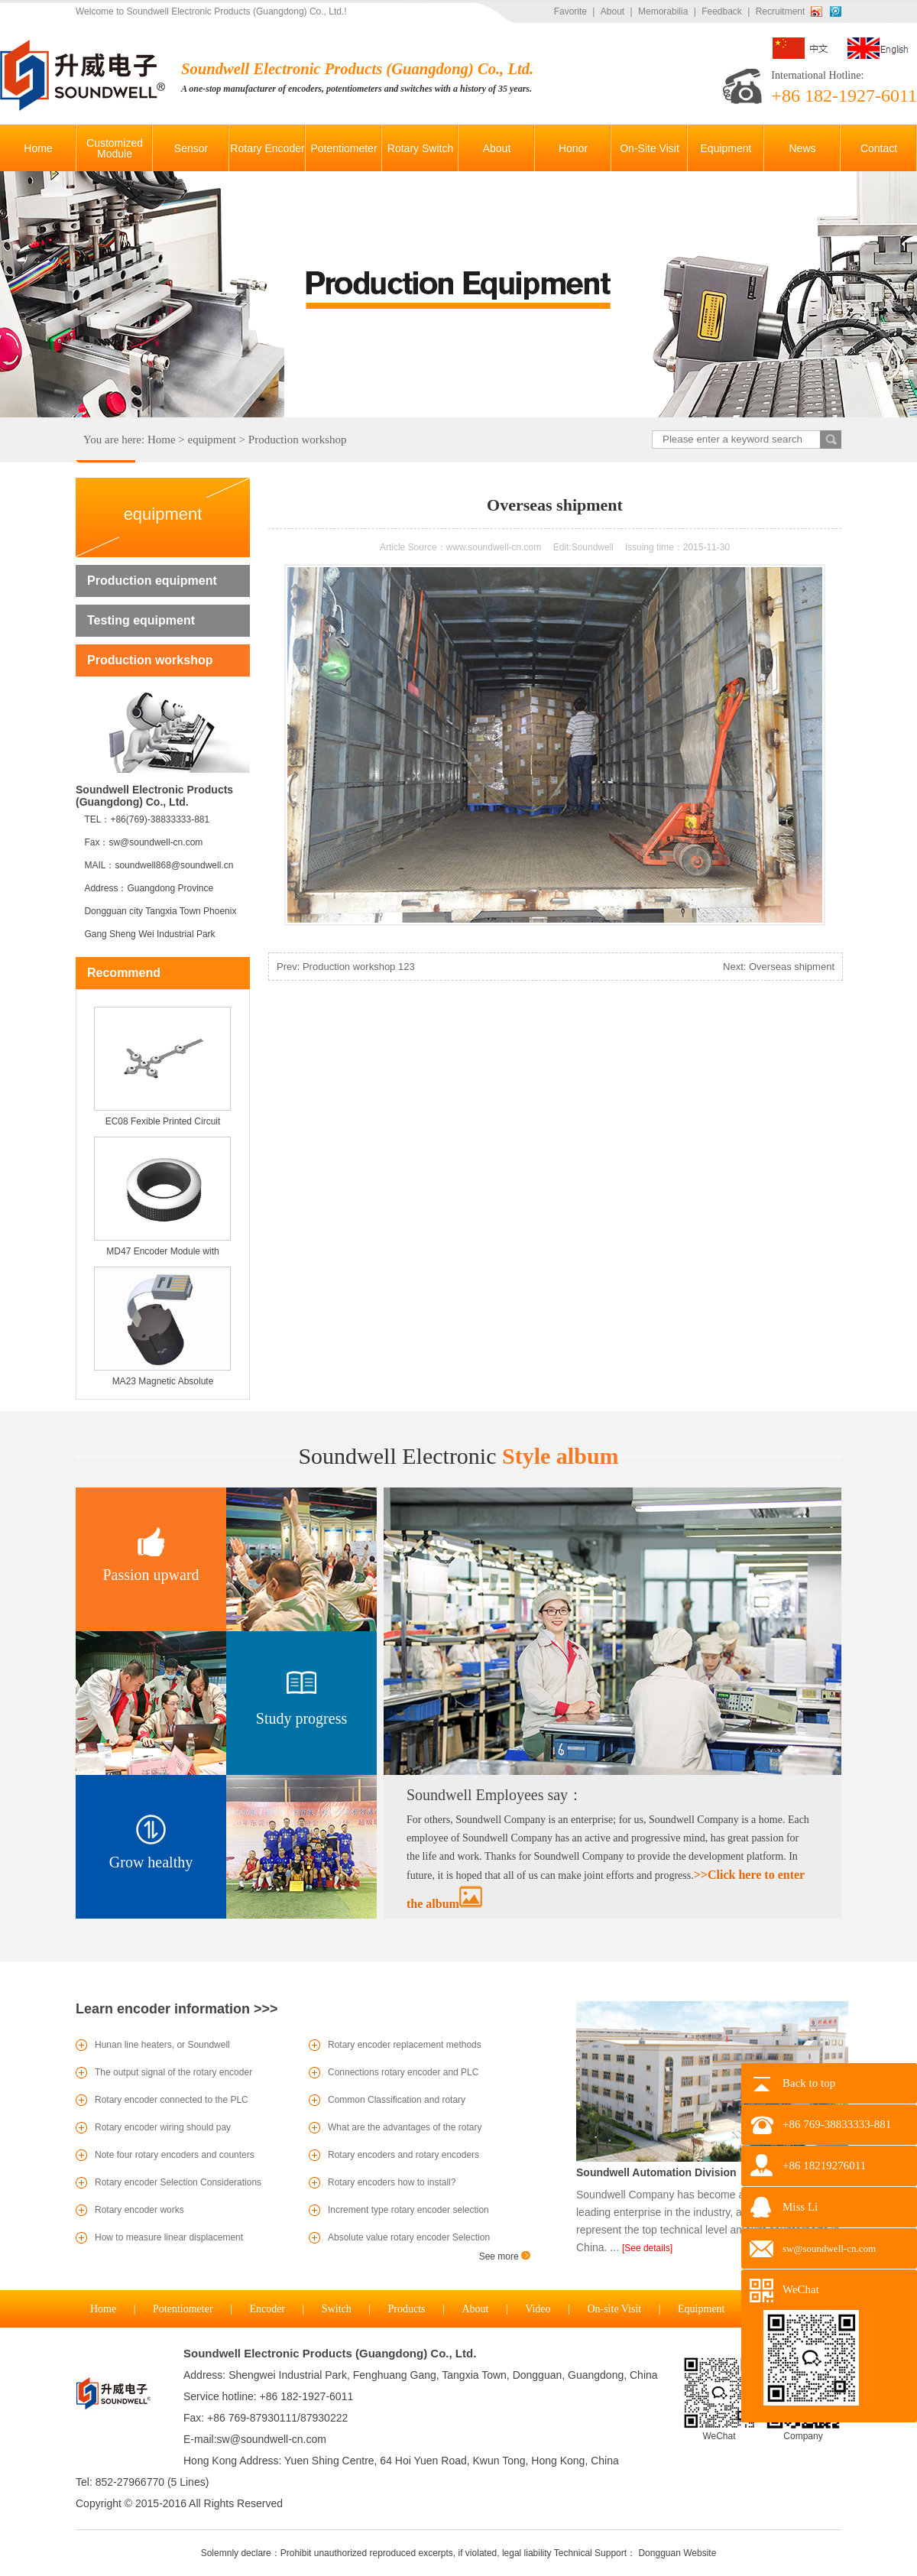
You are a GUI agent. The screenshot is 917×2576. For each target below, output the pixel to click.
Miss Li (800, 2207)
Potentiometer (183, 2309)
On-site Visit (614, 2309)
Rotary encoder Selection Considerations (178, 2182)
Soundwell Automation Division (656, 2172)
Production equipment (152, 580)
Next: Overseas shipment (778, 966)
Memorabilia (663, 11)
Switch (337, 2309)
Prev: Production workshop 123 (346, 966)
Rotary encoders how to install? (391, 2182)
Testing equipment (141, 620)
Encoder (267, 2309)
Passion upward (150, 1574)
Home (161, 439)
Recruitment (780, 11)
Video (537, 2309)
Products (407, 2309)
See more (504, 2256)
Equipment (701, 2309)
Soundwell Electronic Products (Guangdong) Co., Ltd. (329, 2353)
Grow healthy (151, 1862)
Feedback (722, 11)
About (612, 11)
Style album (458, 1455)
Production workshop (297, 439)
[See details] (647, 2248)
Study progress (301, 1718)
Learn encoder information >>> (177, 2008)
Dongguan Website (677, 2553)
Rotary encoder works (139, 2210)
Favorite (570, 11)
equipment (212, 439)
